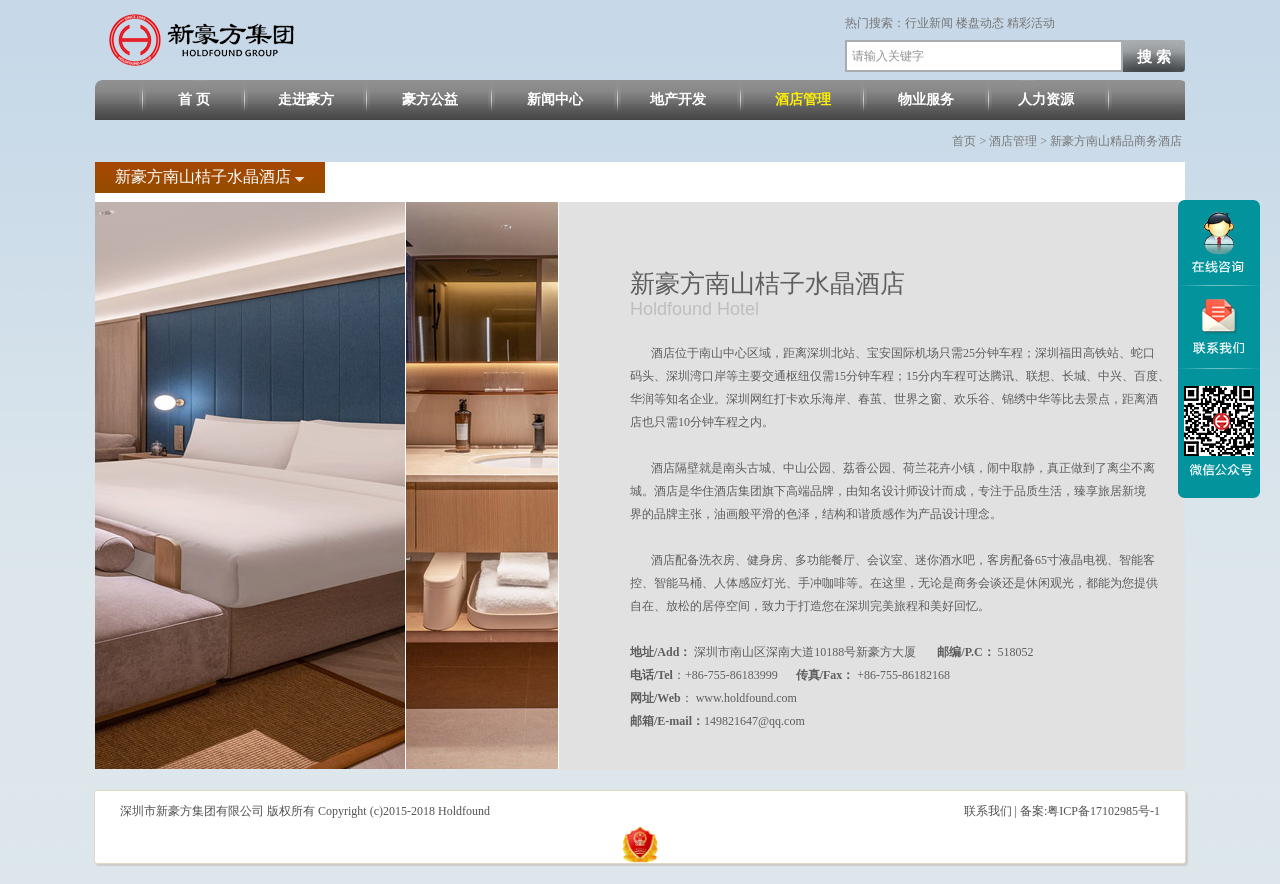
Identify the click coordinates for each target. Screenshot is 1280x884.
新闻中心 (555, 99)
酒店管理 (803, 99)
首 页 (194, 99)
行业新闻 (929, 23)
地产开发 (678, 99)
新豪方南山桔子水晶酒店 (205, 176)
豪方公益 (430, 99)
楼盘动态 (980, 23)
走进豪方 (306, 99)
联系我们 (988, 811)
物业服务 (926, 99)
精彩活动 (1031, 23)
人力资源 (1046, 99)
